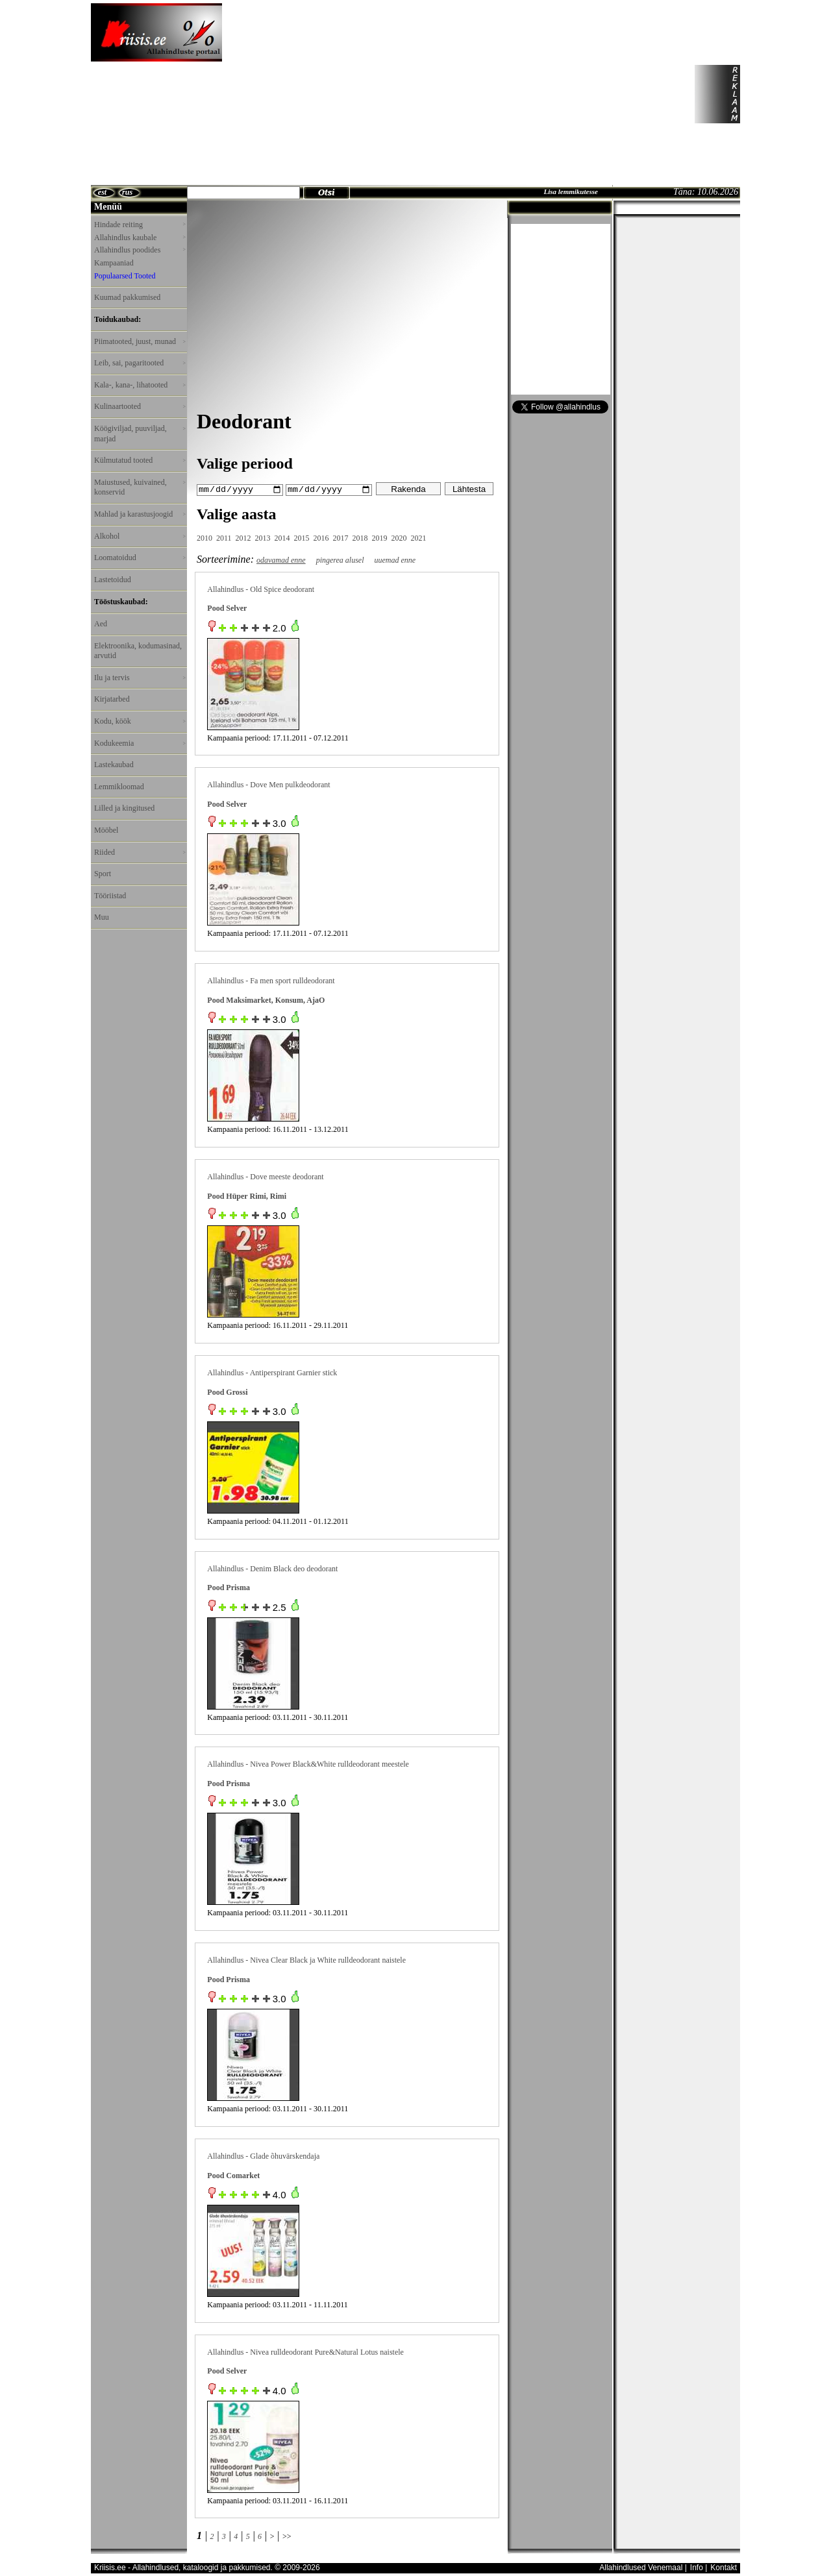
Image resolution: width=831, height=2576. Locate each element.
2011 (224, 537)
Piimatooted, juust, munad (139, 341)
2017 (341, 537)
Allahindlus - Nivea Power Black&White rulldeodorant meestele (308, 1763)
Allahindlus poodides (139, 249)
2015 (302, 537)
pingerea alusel (340, 559)
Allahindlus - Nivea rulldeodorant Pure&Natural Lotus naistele (305, 2351)
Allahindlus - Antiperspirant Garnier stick (272, 1372)
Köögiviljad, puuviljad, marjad (139, 433)
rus (127, 192)
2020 (399, 537)
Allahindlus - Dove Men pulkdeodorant (268, 784)
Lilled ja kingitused (124, 808)
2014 (282, 537)
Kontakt (723, 2567)
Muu (101, 917)
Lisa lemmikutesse (570, 191)
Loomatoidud (139, 557)
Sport (102, 873)
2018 (360, 537)
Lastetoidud (112, 579)
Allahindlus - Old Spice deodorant (260, 588)
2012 (243, 537)
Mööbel (106, 830)
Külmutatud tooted (139, 460)
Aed (100, 623)
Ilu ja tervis (139, 677)
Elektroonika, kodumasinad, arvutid (138, 651)
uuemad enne (395, 559)
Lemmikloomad (119, 786)
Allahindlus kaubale (139, 237)
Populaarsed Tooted (125, 275)
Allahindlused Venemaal (640, 2567)
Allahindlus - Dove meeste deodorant (265, 1176)
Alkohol (139, 536)
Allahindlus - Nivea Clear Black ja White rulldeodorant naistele (306, 1959)
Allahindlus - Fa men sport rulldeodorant (270, 980)
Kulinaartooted (139, 406)
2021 (419, 537)
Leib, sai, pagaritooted (139, 362)
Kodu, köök (139, 721)
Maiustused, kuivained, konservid (139, 487)
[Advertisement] (429, 94)
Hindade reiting (139, 224)
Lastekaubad (114, 764)
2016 (321, 537)
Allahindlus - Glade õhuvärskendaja (263, 2155)
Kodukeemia (139, 743)
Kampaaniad (114, 262)
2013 (263, 537)
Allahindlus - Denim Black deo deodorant (272, 1568)
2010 (204, 537)
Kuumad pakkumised (127, 297)
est (102, 192)
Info (696, 2567)
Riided (139, 852)
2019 (380, 537)
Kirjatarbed (112, 699)
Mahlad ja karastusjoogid (139, 514)
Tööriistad (110, 895)
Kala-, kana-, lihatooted (139, 384)
